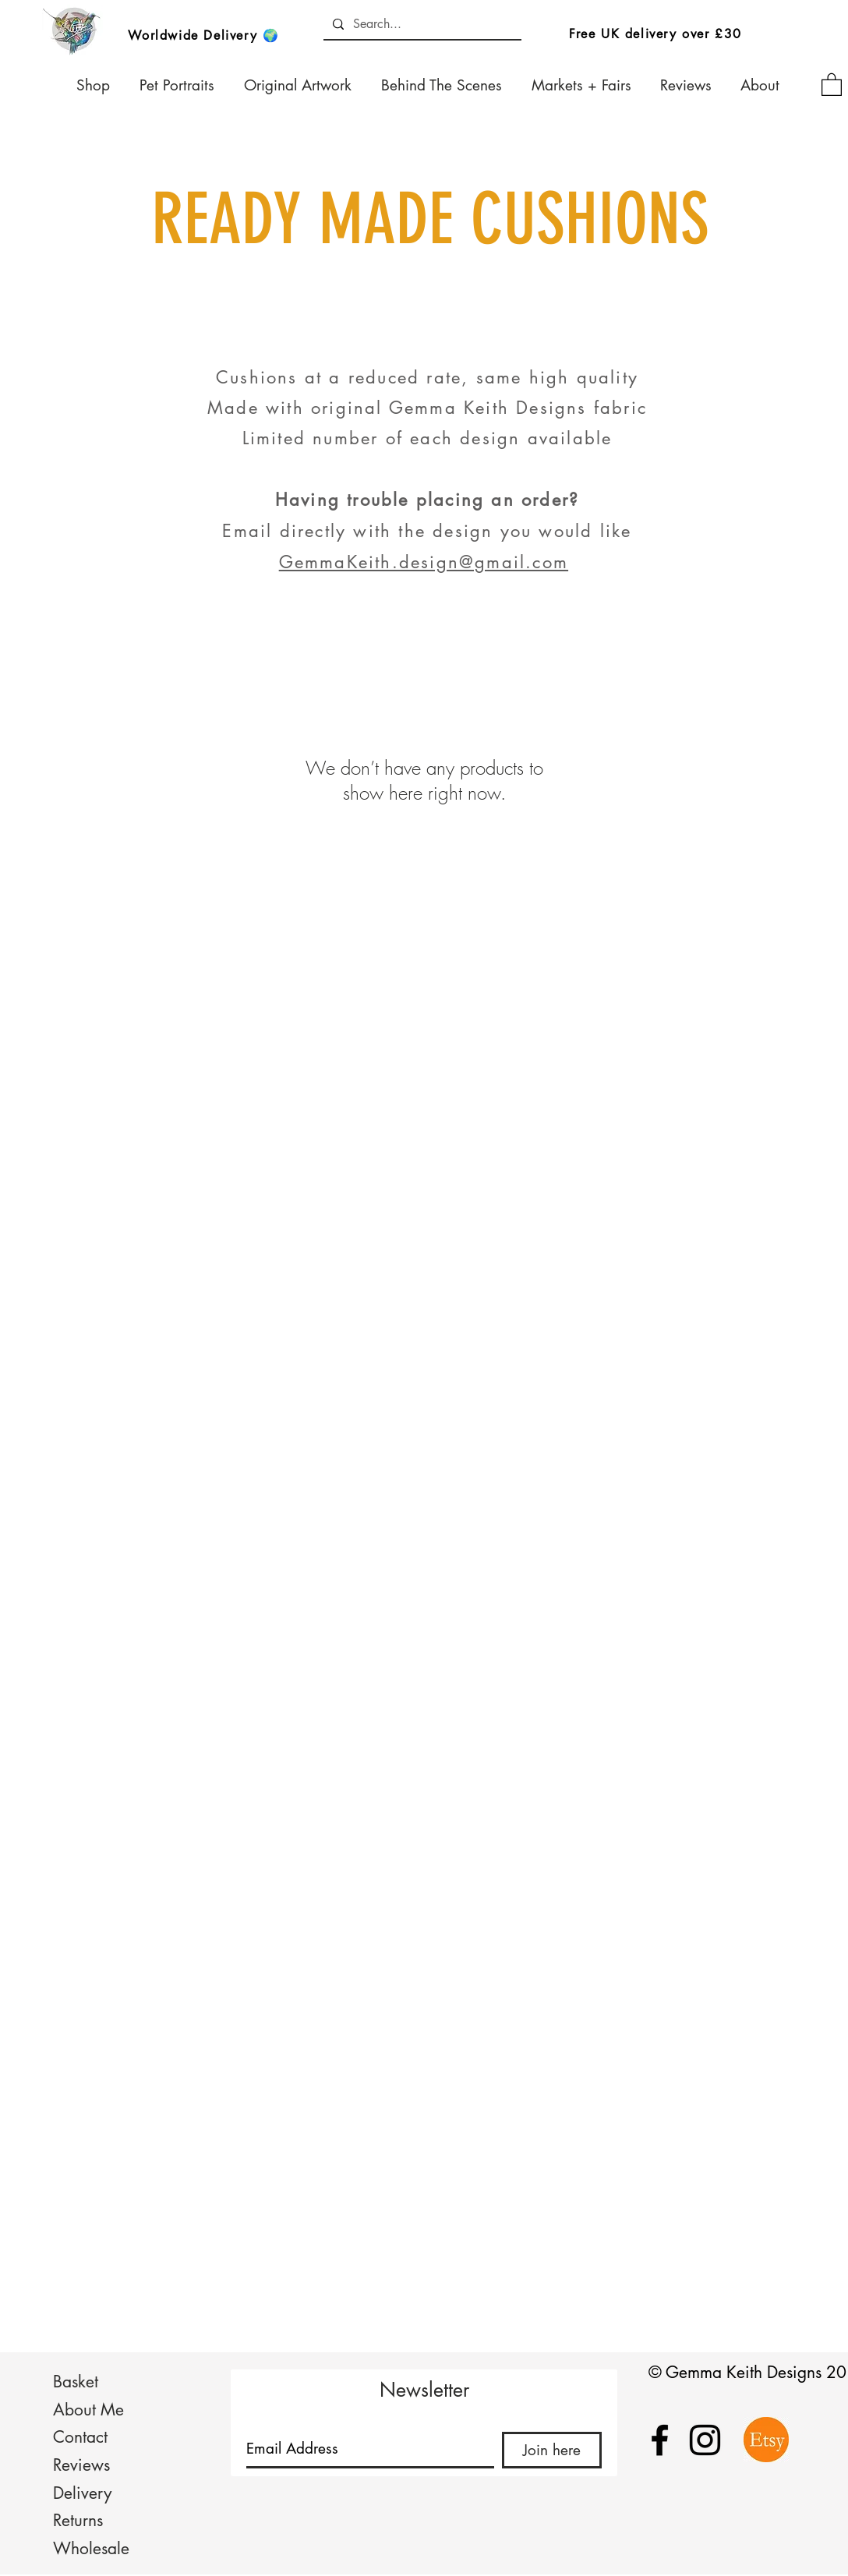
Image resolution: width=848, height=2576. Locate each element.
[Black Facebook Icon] (659, 2440)
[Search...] (421, 24)
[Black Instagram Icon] (705, 2440)
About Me (88, 2409)
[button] (832, 84)
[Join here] (552, 2450)
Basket (75, 2381)
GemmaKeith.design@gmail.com (423, 562)
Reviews (81, 2464)
